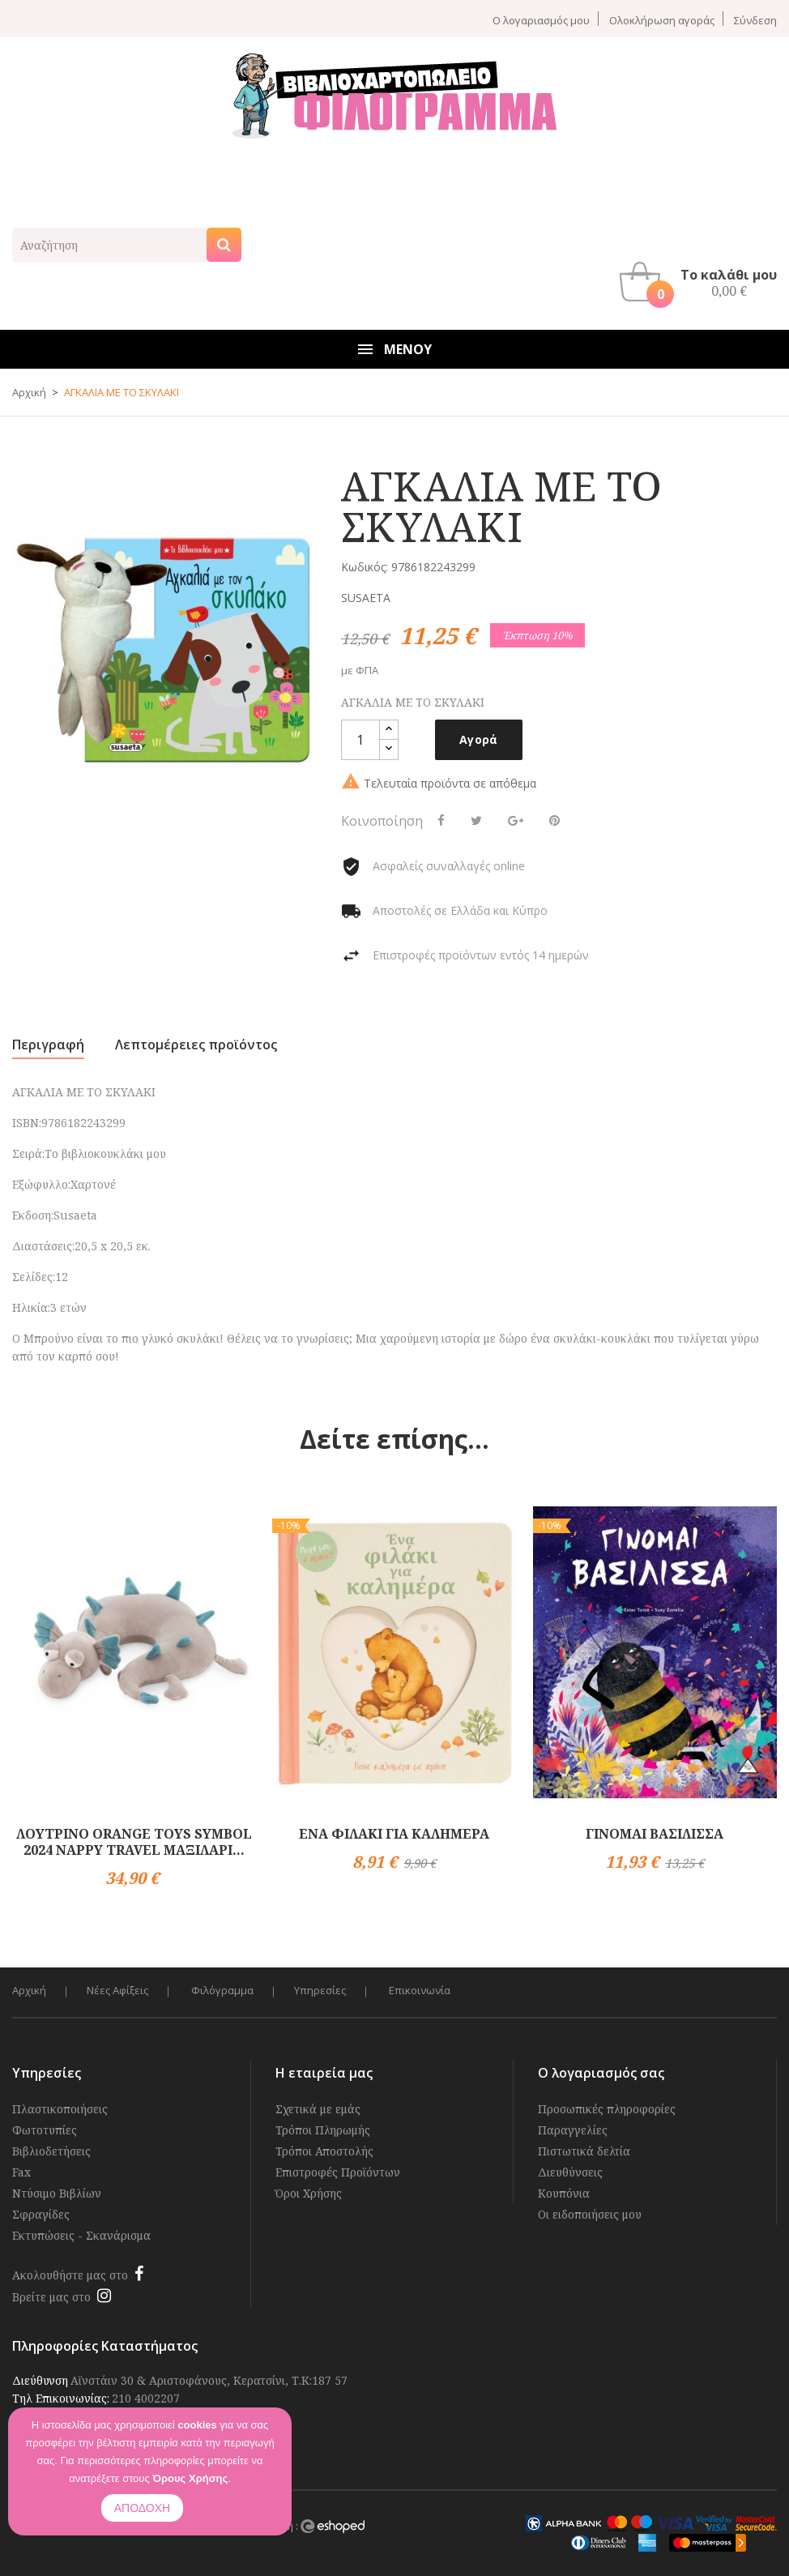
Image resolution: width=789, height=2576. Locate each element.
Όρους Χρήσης (190, 2478)
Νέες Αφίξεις (117, 1990)
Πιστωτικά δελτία (584, 2151)
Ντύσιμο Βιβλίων (56, 2193)
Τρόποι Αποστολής (324, 2151)
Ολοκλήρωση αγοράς (661, 19)
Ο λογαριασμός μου (541, 19)
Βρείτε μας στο (51, 2297)
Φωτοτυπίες (44, 2130)
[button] (702, 282)
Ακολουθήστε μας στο (70, 2275)
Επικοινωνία (419, 1990)
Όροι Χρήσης (308, 2193)
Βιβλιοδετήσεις (51, 2151)
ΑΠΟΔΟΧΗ (142, 2507)
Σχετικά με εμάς (317, 2109)
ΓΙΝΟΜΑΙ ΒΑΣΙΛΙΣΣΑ (654, 1834)
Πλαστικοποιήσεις (60, 2109)
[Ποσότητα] (360, 740)
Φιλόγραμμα (222, 1990)
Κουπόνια (564, 2193)
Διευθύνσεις (570, 2172)
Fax (21, 2172)
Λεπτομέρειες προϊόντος (196, 1044)
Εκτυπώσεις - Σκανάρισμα (81, 2235)
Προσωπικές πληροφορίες (607, 2109)
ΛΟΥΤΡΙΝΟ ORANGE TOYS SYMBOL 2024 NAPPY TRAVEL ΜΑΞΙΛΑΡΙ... (134, 1842)
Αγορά (478, 739)
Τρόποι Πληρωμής (322, 2130)
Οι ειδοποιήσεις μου (590, 2214)
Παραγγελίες (573, 2130)
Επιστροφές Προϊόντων (337, 2172)
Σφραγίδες (41, 2214)
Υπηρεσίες (320, 1990)
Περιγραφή (48, 1044)
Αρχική (29, 1990)
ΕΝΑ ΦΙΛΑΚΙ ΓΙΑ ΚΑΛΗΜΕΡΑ (394, 1834)
